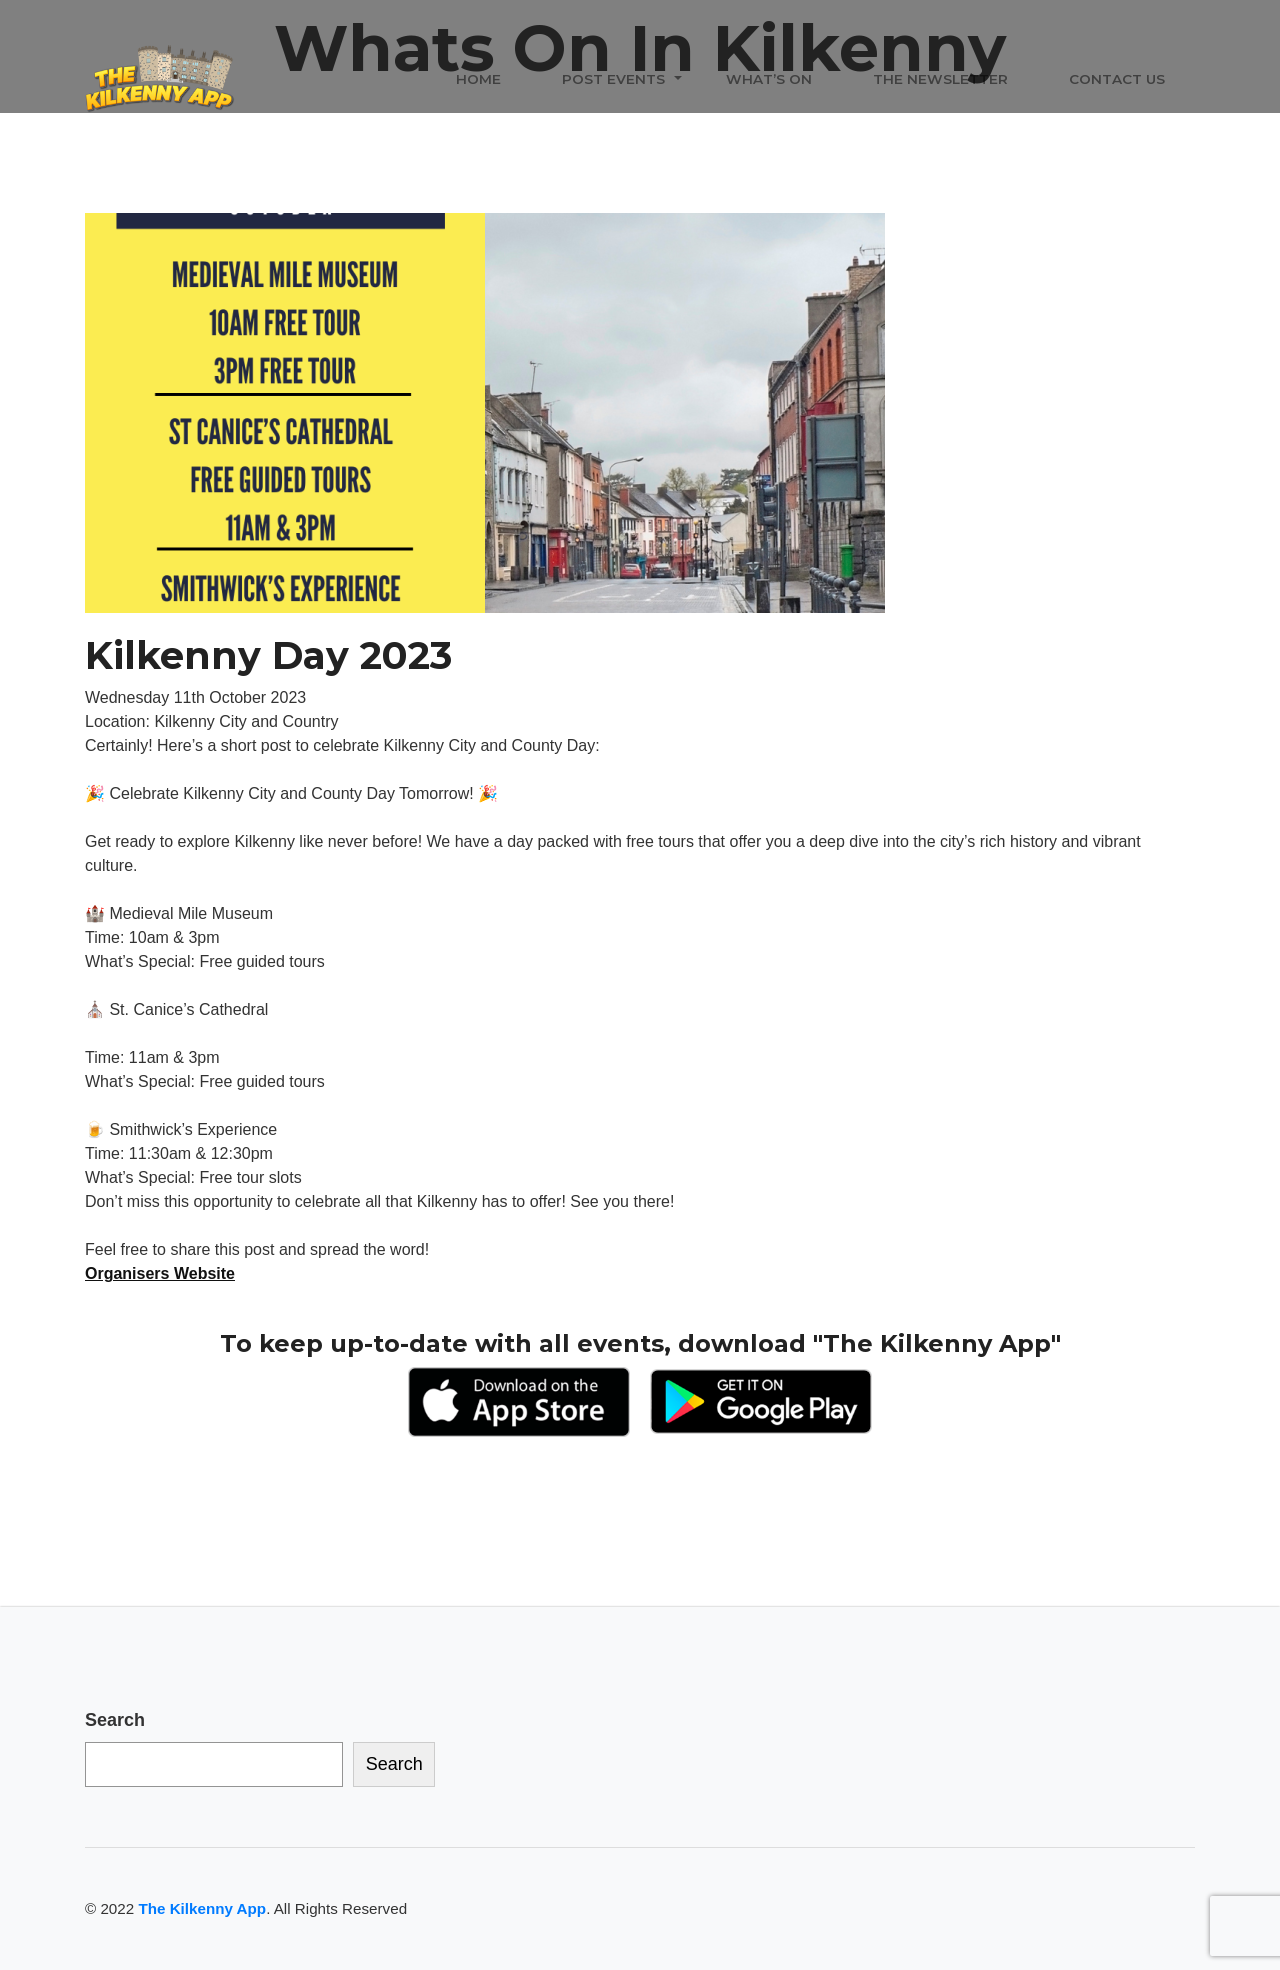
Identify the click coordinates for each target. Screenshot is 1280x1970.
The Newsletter (940, 79)
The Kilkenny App (202, 1908)
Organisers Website (160, 1273)
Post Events (613, 79)
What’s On (769, 79)
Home (478, 79)
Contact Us (1117, 79)
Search (115, 1720)
